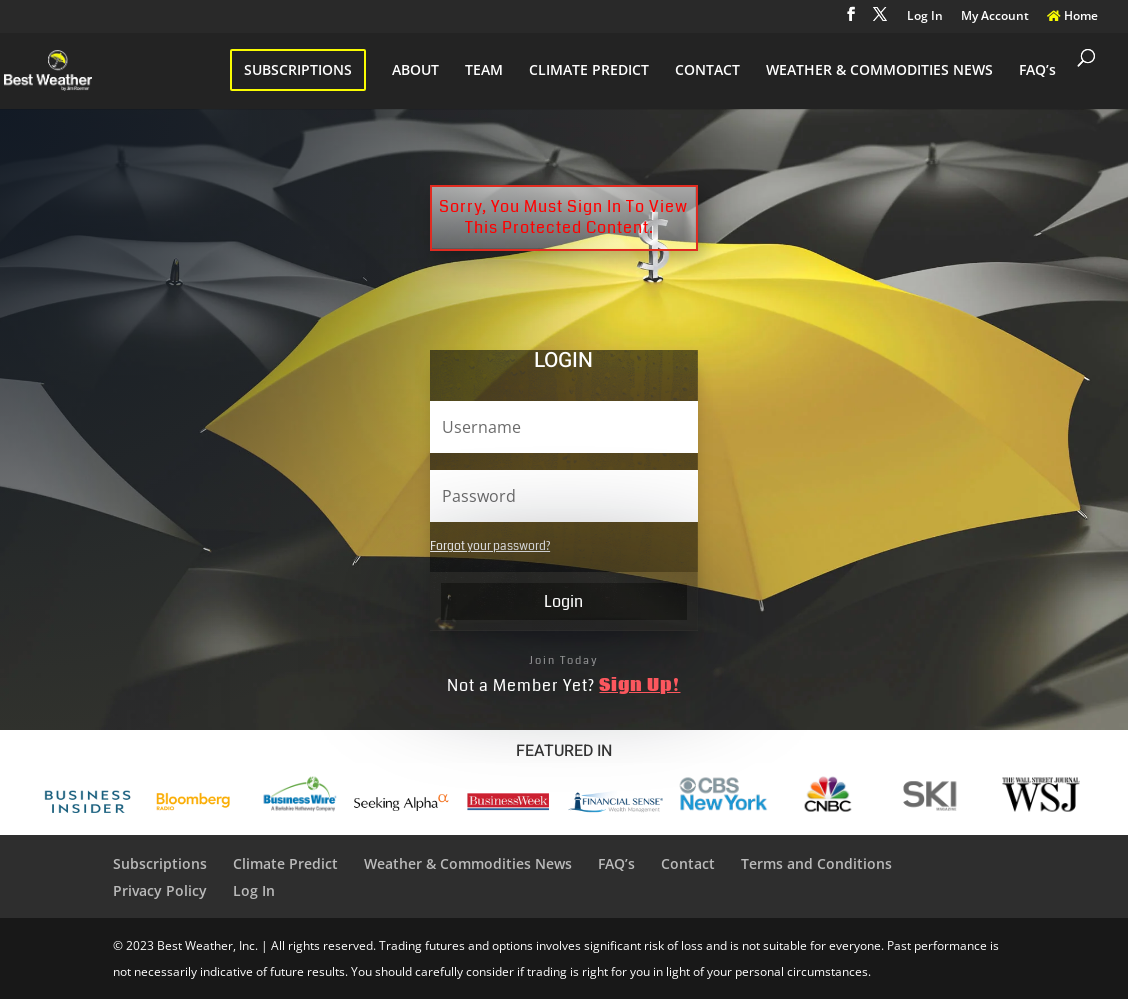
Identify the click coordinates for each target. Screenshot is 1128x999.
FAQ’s (1037, 71)
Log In (925, 17)
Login (563, 601)
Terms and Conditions (816, 863)
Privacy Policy (160, 890)
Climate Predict (285, 863)
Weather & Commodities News (468, 863)
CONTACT (707, 71)
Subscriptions (160, 863)
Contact (688, 863)
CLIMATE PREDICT (589, 71)
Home (1072, 17)
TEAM (484, 71)
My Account (995, 17)
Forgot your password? (490, 546)
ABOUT (415, 71)
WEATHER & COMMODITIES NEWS (879, 71)
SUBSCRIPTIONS (298, 69)
